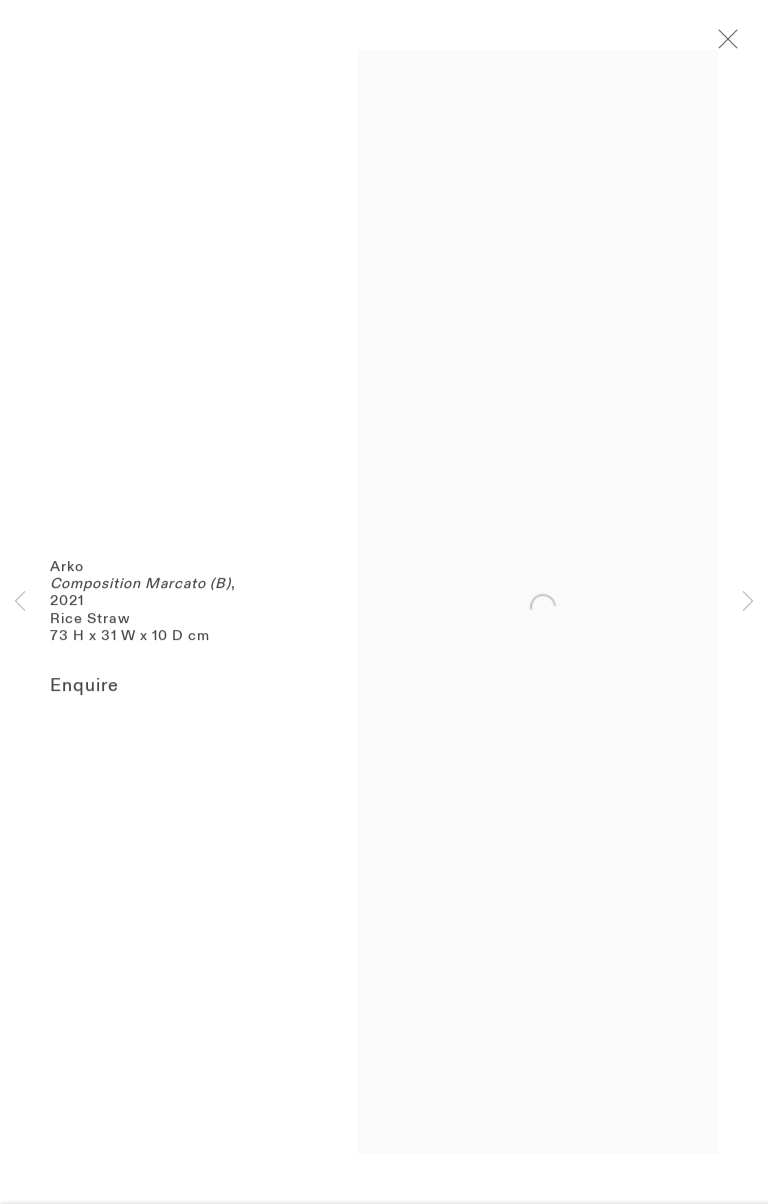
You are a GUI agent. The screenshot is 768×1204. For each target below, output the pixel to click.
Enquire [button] (84, 696)
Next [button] (748, 602)
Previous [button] (20, 602)
